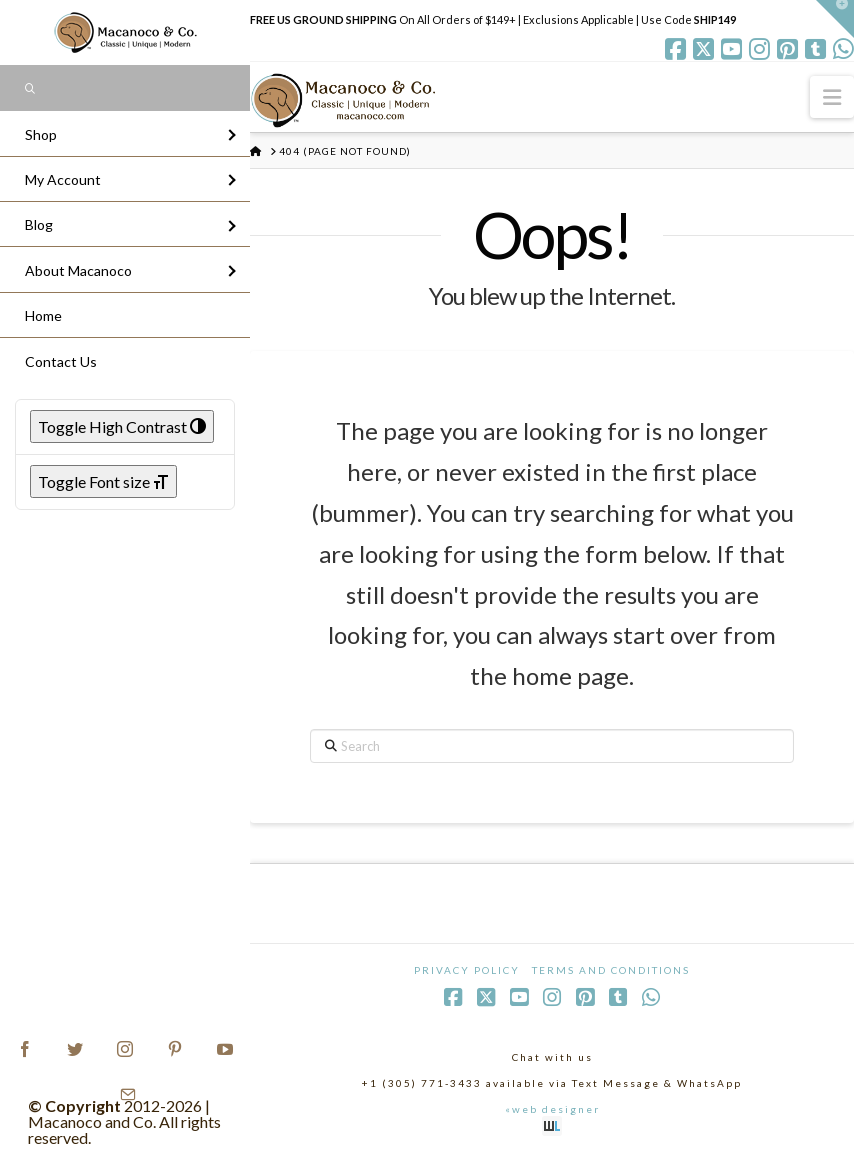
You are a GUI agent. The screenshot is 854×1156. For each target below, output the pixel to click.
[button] (832, 96)
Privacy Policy (467, 970)
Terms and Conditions (611, 970)
